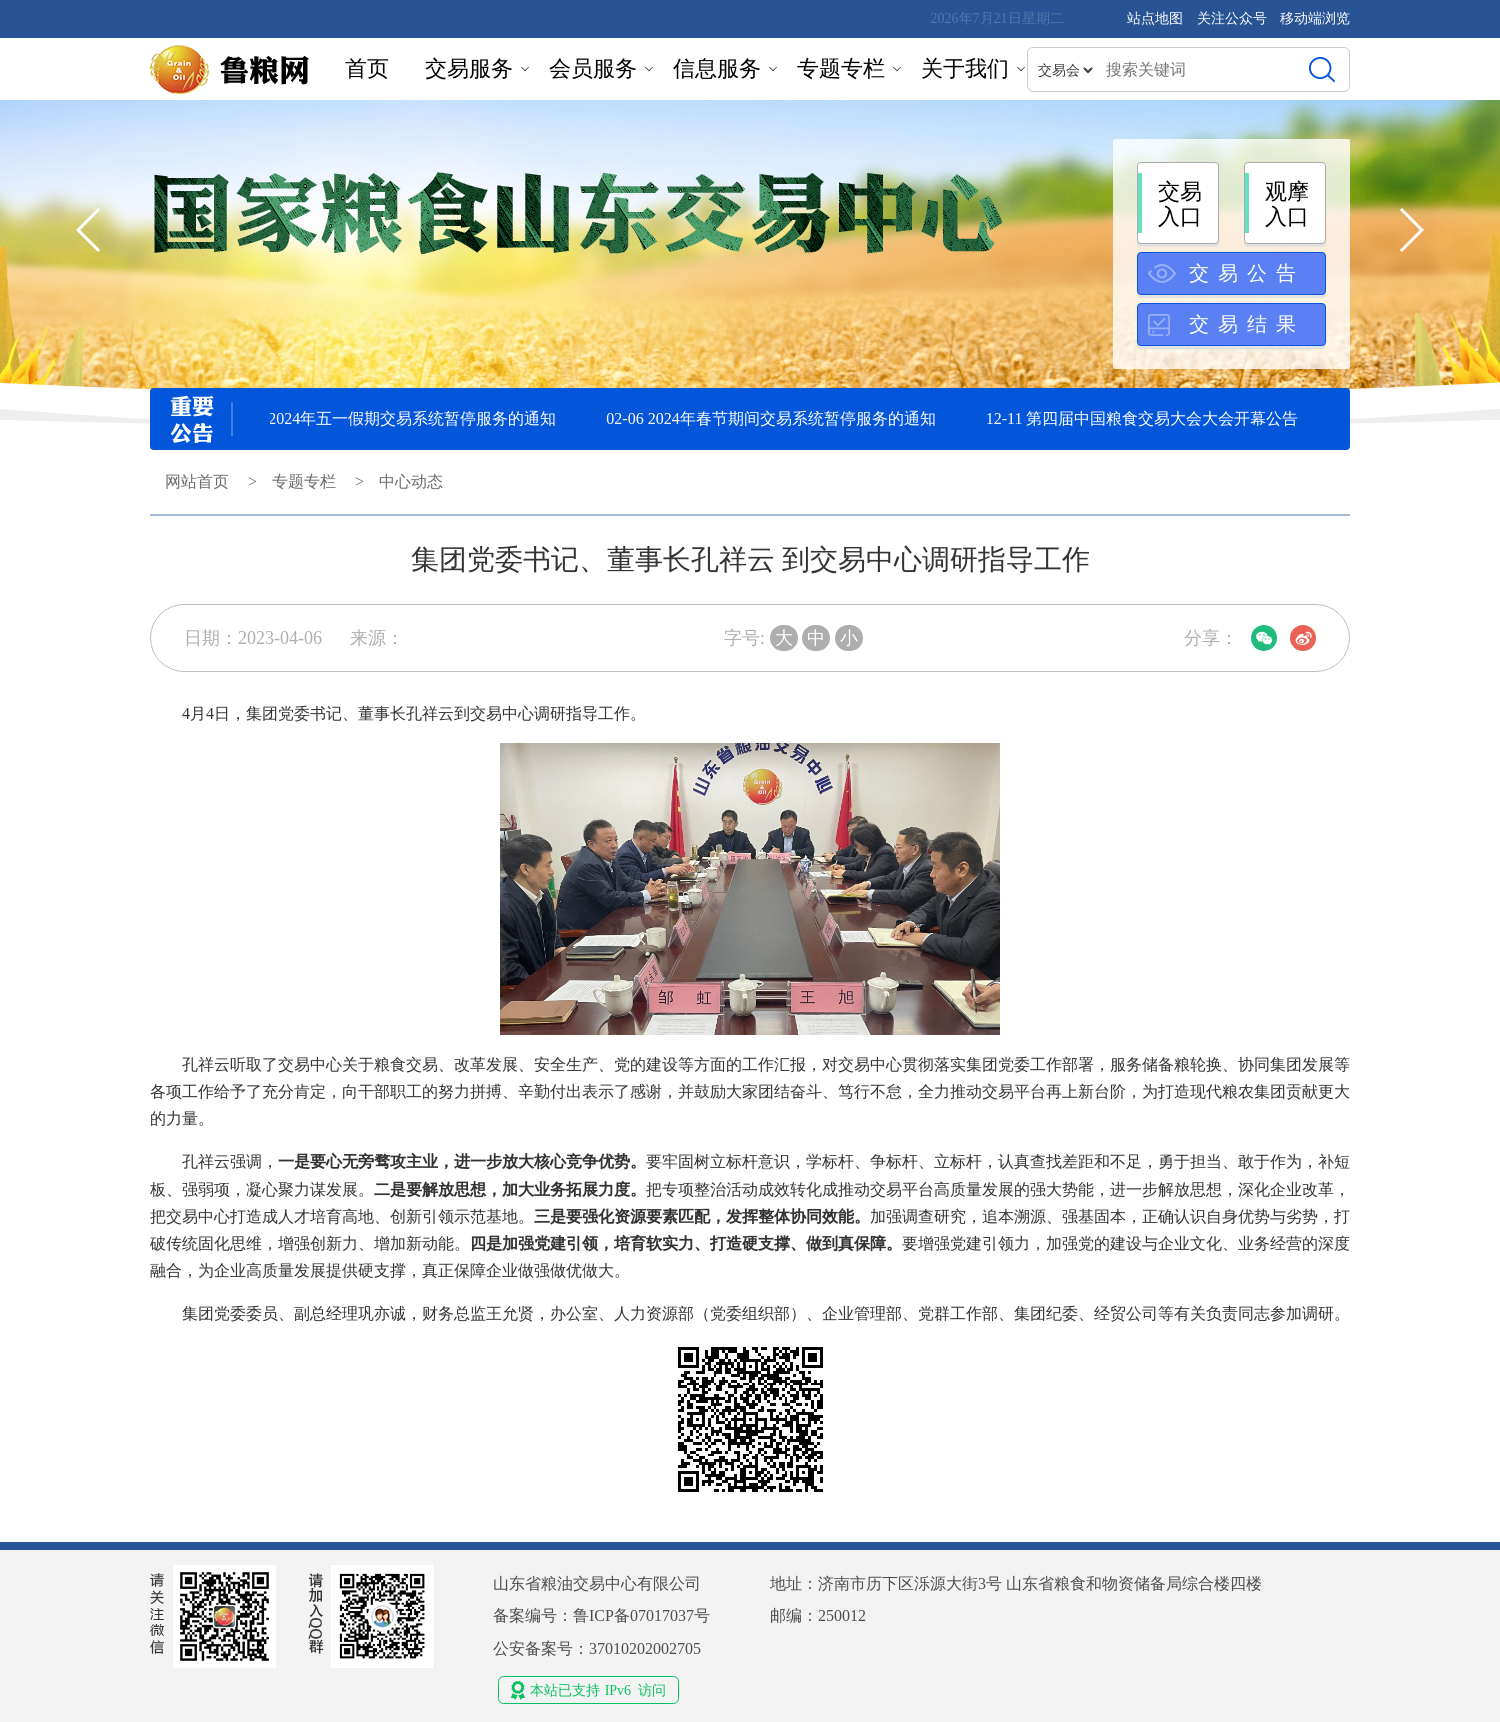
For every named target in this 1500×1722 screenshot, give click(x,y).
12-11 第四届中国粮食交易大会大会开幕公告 (1148, 418)
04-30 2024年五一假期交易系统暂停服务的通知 (397, 418)
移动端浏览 (1315, 18)
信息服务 (717, 68)
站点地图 (1155, 18)
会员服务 (593, 68)
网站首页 (197, 481)
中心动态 (411, 481)
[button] (1410, 230)
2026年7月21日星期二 (997, 18)
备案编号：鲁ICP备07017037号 (601, 1615)
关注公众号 (1234, 18)
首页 (367, 68)
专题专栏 (841, 68)
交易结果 (1247, 324)
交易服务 (469, 68)
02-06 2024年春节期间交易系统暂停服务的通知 (776, 418)
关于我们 (965, 68)
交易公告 (1247, 273)
